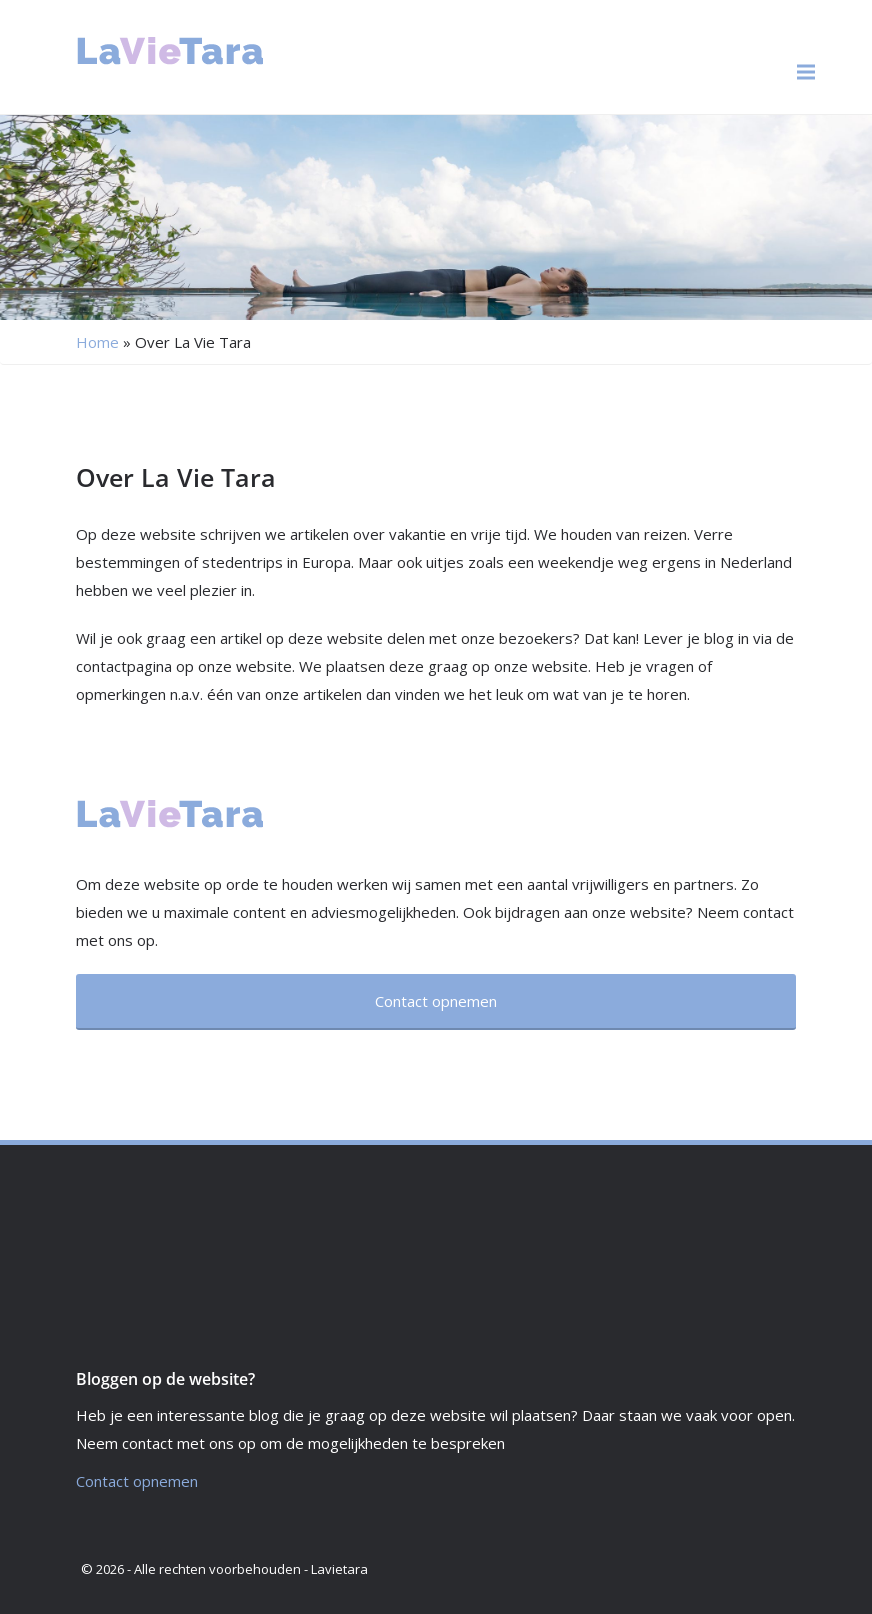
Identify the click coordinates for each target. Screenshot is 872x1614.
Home (97, 342)
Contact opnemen (137, 1481)
